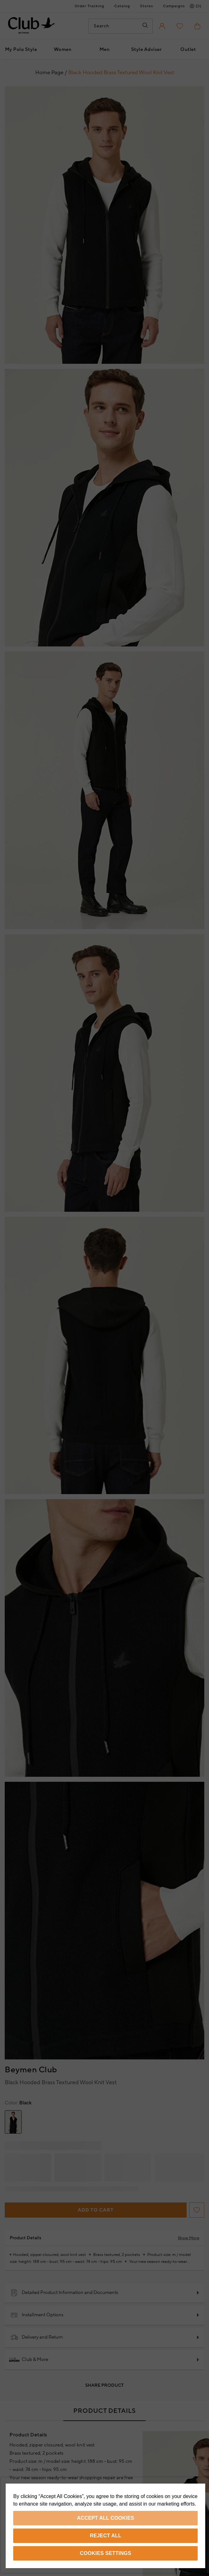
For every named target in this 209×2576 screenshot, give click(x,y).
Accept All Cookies (105, 2518)
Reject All (105, 2535)
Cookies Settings (105, 2553)
